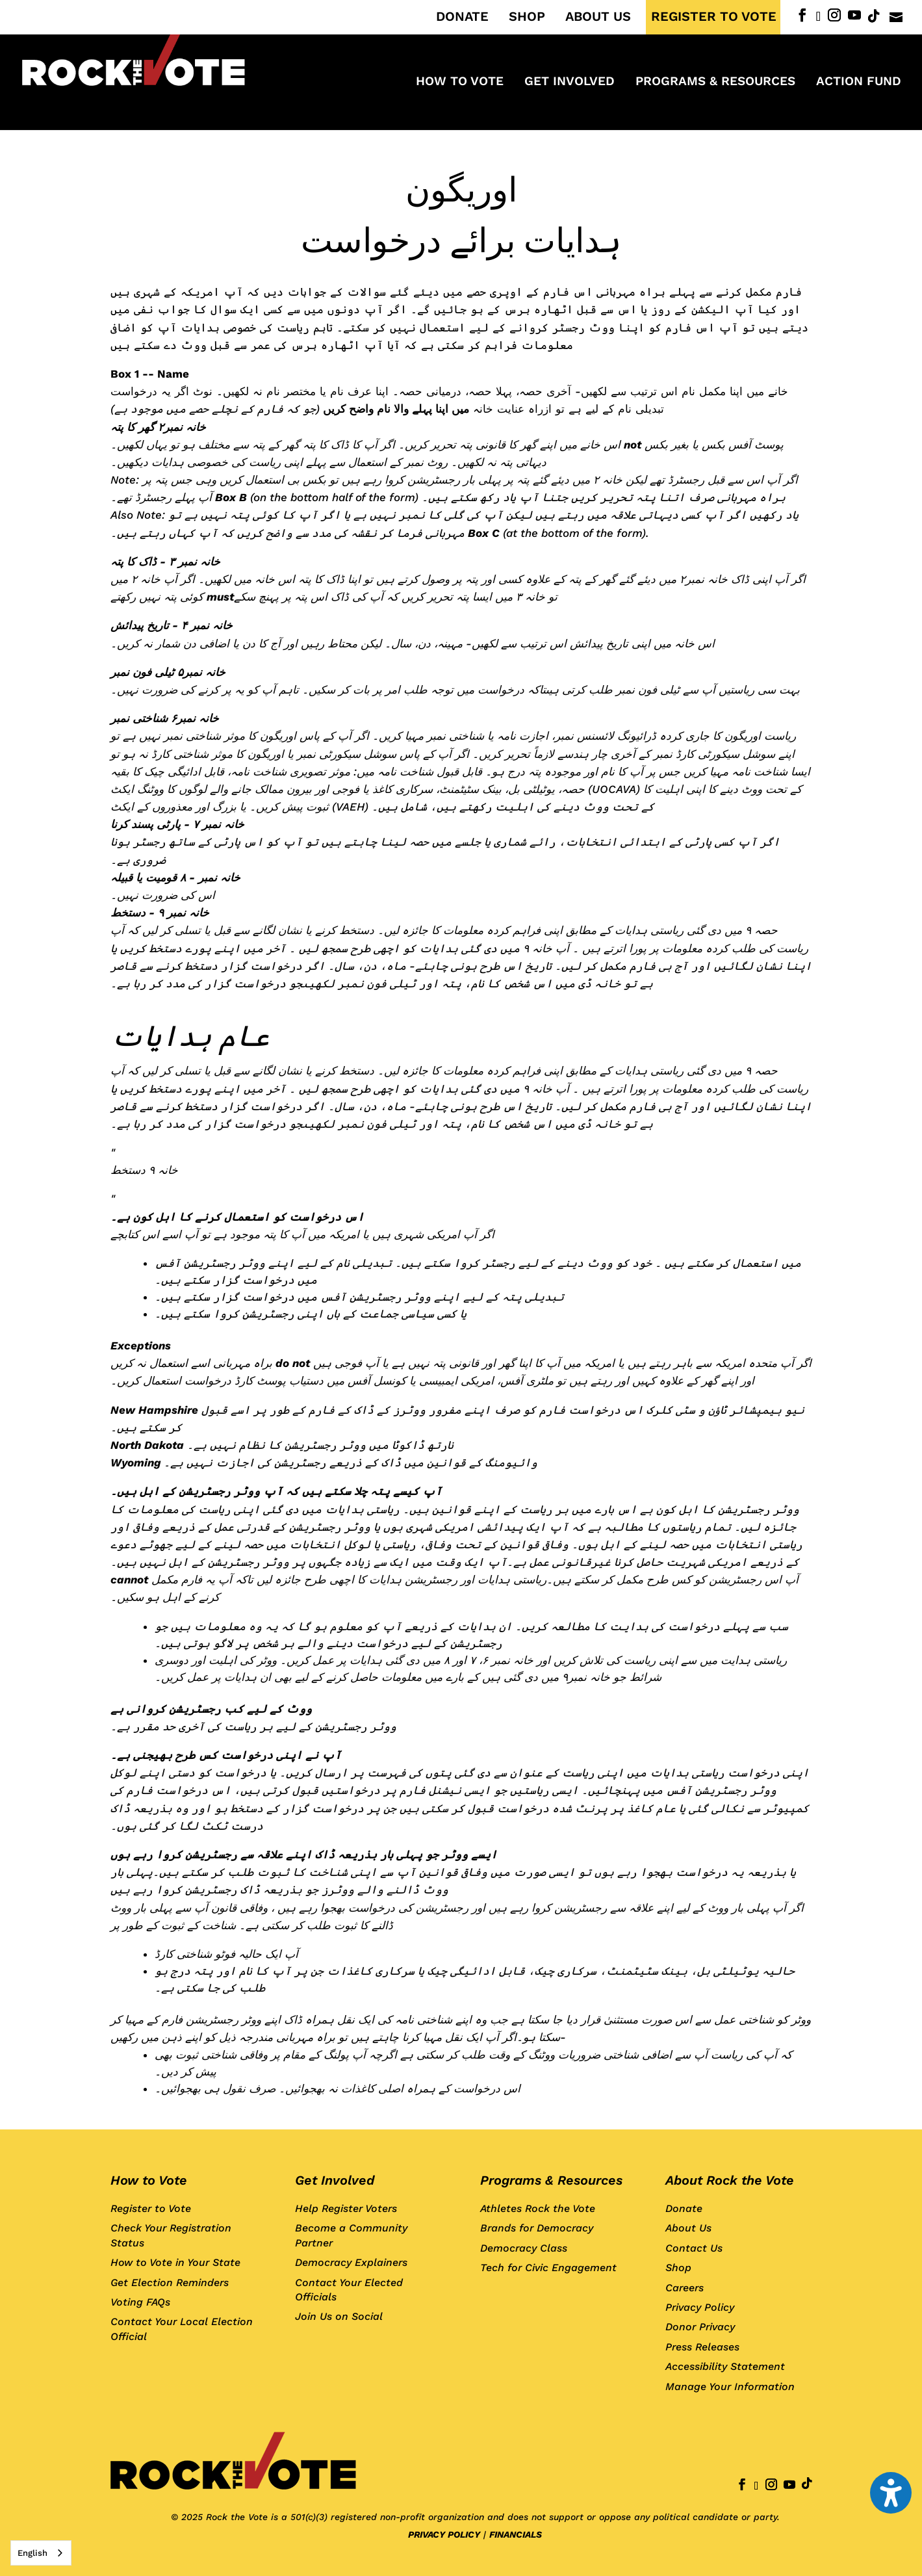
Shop (678, 2267)
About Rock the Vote (729, 2180)
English (32, 2553)
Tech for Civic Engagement (548, 2267)
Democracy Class (523, 2248)
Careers (684, 2288)
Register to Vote (150, 2208)
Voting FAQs (140, 2302)
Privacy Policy (699, 2307)
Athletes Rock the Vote (537, 2208)
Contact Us (694, 2248)
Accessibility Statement (725, 2366)
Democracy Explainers (351, 2262)
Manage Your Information (730, 2386)
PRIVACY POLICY (444, 2534)
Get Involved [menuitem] (569, 82)
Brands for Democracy (536, 2228)
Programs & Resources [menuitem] (715, 82)
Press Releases (702, 2347)
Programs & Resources (551, 2180)
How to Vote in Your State (175, 2262)
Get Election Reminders (169, 2282)
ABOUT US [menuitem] (598, 17)
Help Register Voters (346, 2208)
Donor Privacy (700, 2327)
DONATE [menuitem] (462, 17)
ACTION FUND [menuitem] (858, 82)
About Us (688, 2228)
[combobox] (40, 2553)
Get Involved (334, 2180)
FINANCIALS (515, 2534)
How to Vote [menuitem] (460, 82)
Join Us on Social (339, 2316)
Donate (683, 2208)
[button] (891, 2493)
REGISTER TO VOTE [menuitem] (713, 17)
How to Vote (148, 2180)
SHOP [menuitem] (527, 17)
